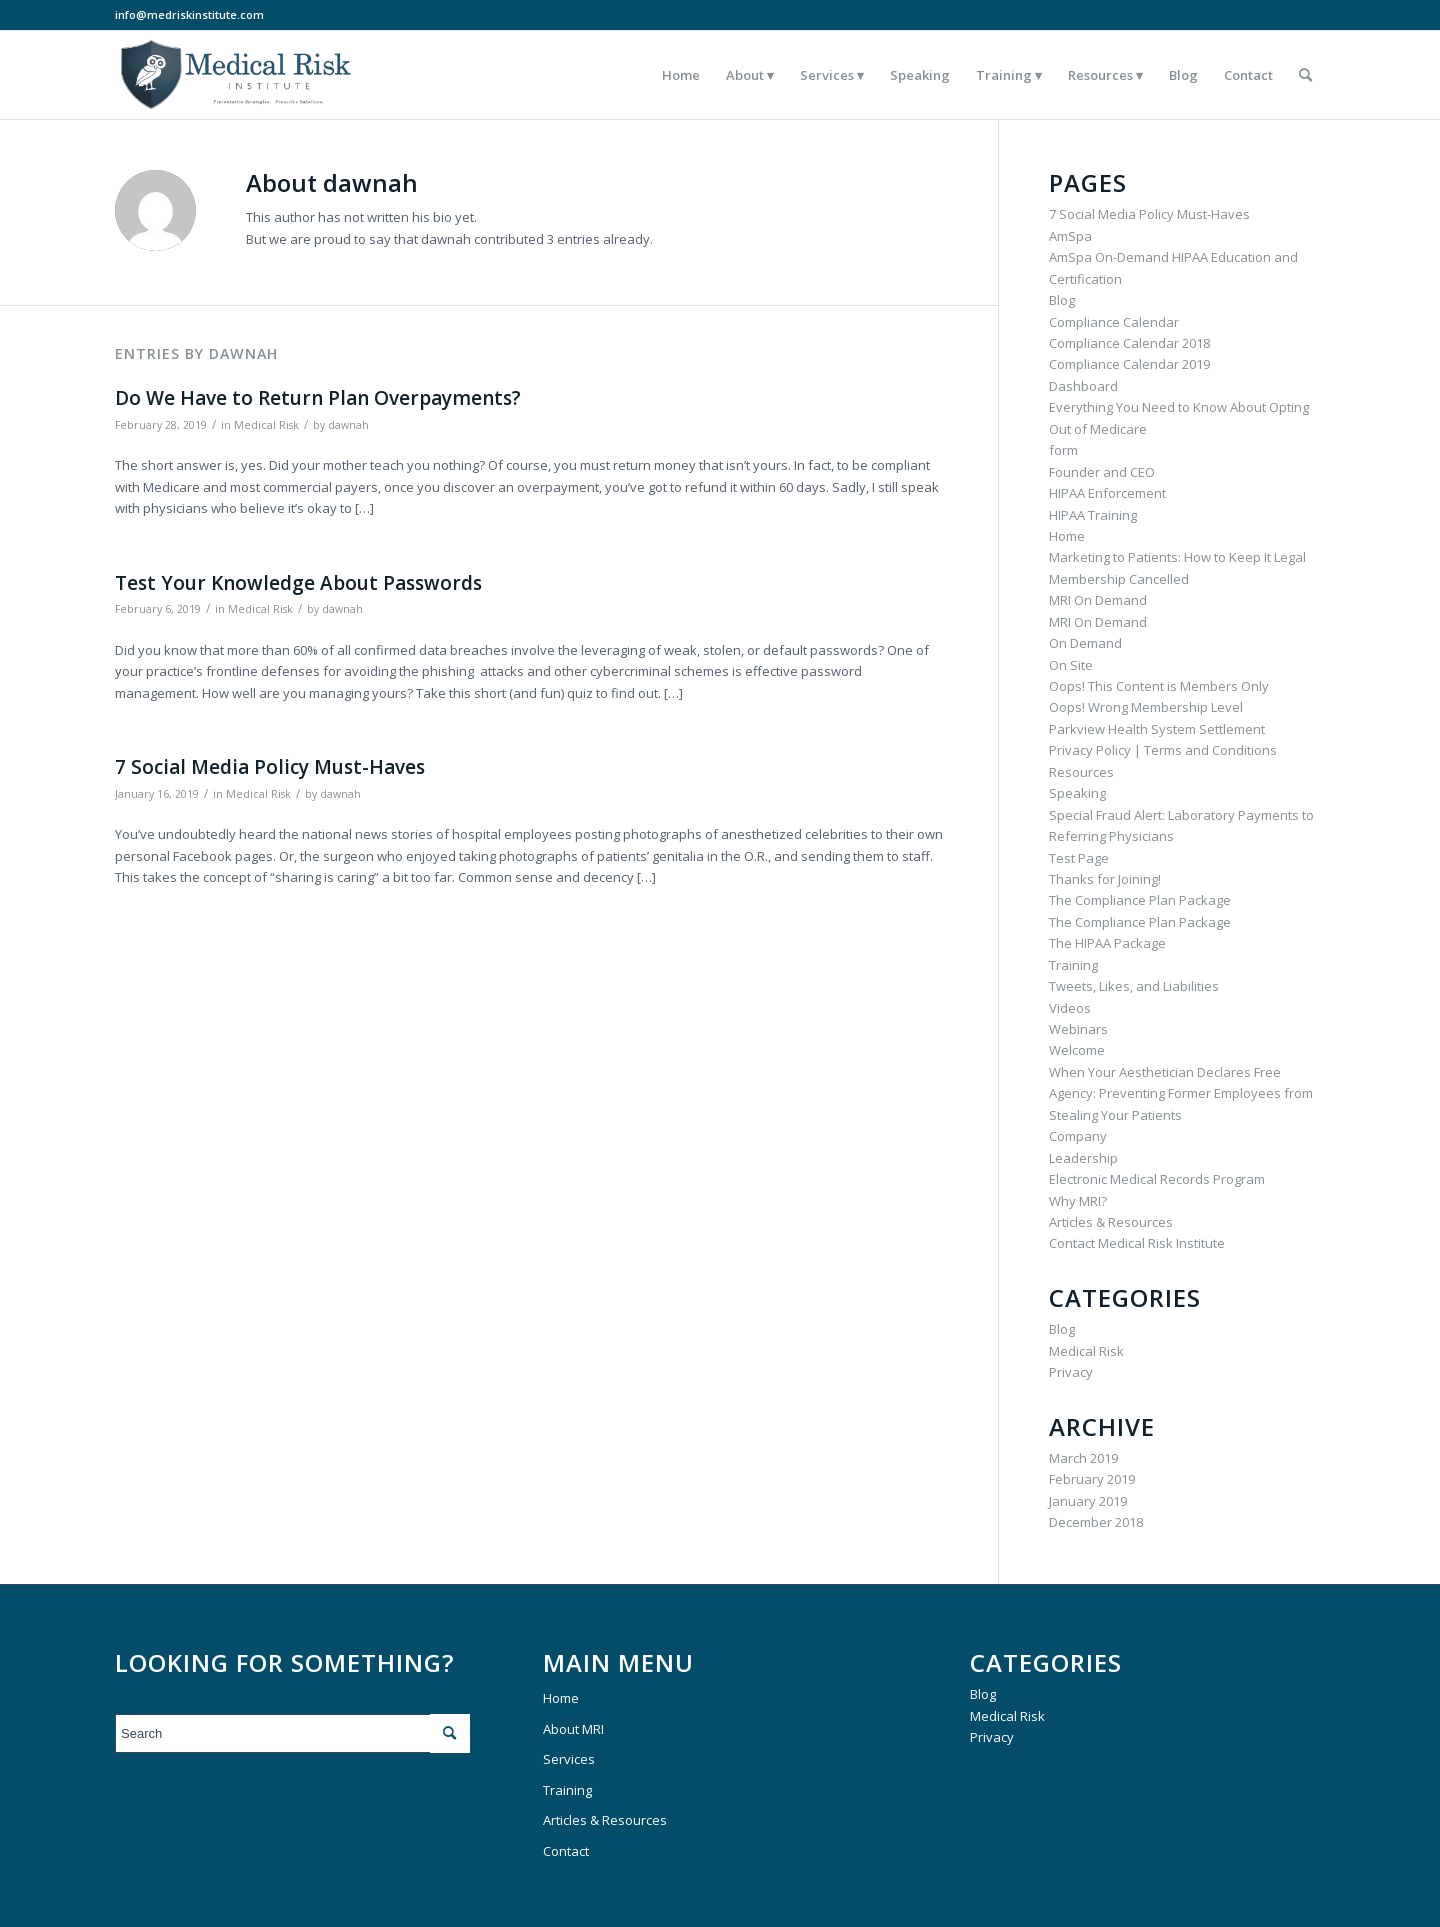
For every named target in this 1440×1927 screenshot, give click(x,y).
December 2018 (1096, 1522)
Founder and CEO (1102, 472)
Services (569, 1759)
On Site (1071, 665)
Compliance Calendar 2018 (1129, 343)
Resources (1081, 772)
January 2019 (1088, 1501)
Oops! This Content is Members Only (1159, 686)
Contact (566, 1851)
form (1063, 450)
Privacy (1071, 1372)
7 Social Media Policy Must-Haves (270, 767)
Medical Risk (266, 425)
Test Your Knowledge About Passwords (298, 583)
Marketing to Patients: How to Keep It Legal (1177, 557)
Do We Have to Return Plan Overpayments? (318, 398)
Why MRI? (1078, 1201)
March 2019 (1083, 1458)
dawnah (348, 425)
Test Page (1079, 858)
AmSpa (1070, 236)
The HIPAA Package (1107, 943)
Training (1073, 965)
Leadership (1083, 1158)
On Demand (1085, 643)
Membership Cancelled (1119, 579)
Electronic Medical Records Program (1157, 1179)
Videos (1070, 1008)
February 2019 (1092, 1479)
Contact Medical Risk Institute (1137, 1243)
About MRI (573, 1729)
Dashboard (1083, 386)
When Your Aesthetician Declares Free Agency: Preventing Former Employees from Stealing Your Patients (1181, 1093)
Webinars (1078, 1029)
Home (1067, 536)
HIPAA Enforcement (1107, 493)
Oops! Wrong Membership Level (1146, 707)
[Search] (1305, 75)
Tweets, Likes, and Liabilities (1134, 986)
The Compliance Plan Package (1140, 900)
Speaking (1077, 793)
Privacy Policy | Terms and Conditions (1163, 750)
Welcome (1077, 1050)
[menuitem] (681, 75)
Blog (1062, 300)
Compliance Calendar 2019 (1129, 364)
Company (1078, 1136)
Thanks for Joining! (1105, 879)
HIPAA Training (1093, 515)
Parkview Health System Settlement (1157, 729)
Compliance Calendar (1114, 322)
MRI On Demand (1098, 600)
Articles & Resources (1111, 1222)
